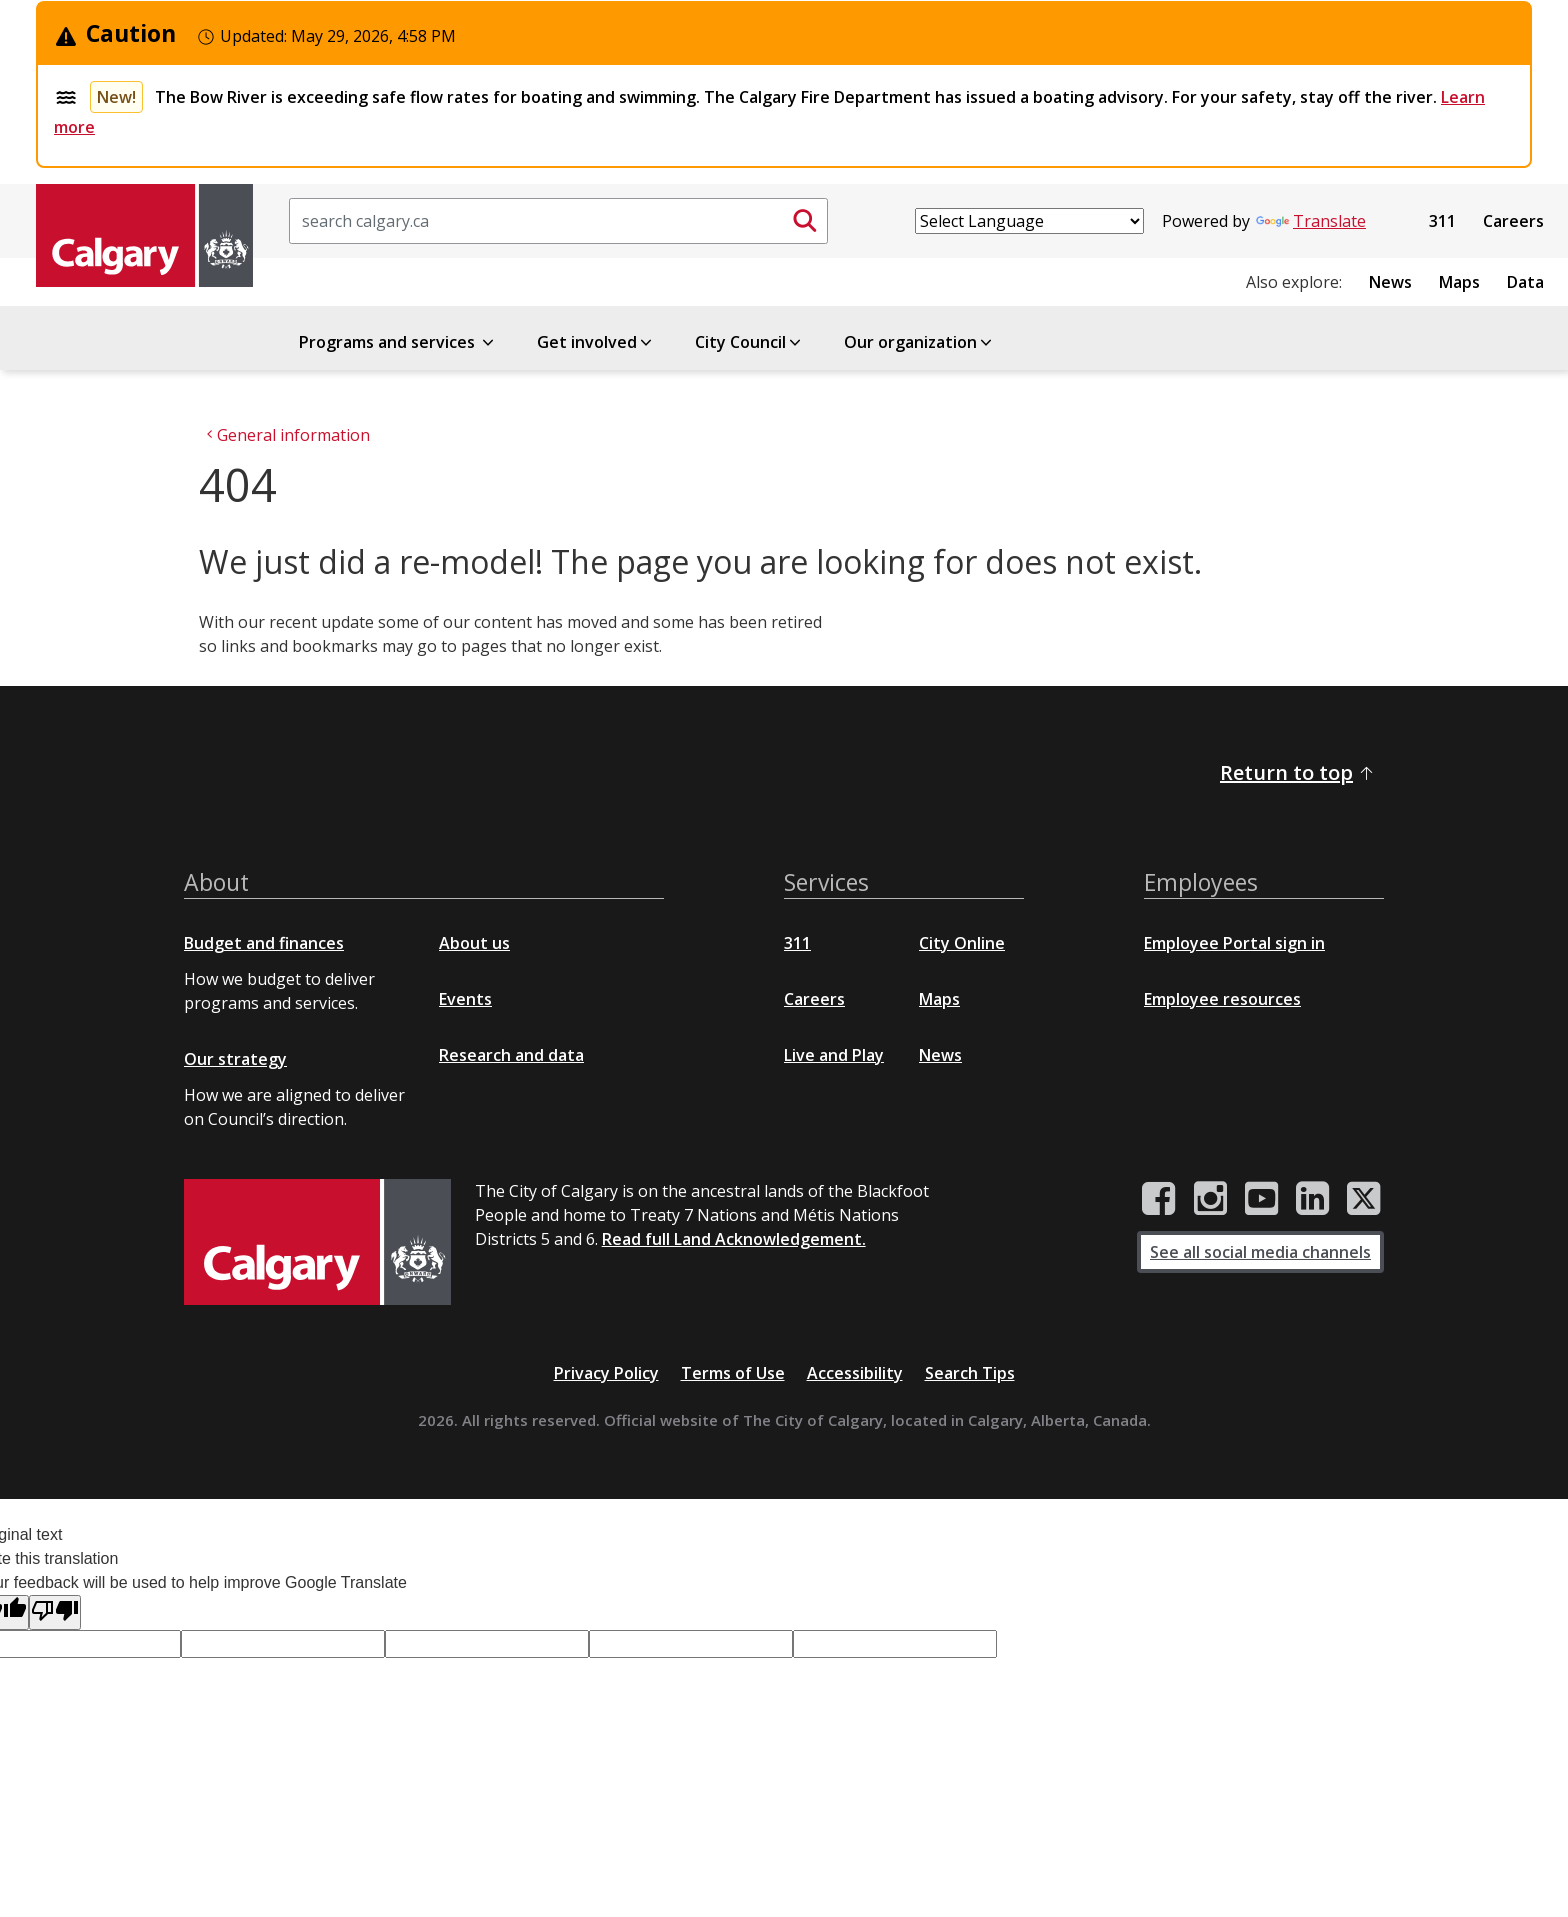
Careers (1513, 221)
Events (465, 999)
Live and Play (834, 1055)
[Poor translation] (55, 1612)
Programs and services (398, 342)
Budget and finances (264, 943)
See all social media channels (1260, 1252)
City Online (962, 943)
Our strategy (235, 1059)
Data (1525, 282)
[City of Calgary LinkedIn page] (1312, 1199)
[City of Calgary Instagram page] (1210, 1199)
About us (474, 943)
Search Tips (970, 1373)
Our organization (919, 342)
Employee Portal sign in (1234, 943)
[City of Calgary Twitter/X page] (1364, 1199)
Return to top (1297, 772)
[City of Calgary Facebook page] (1159, 1199)
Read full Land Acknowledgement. (734, 1239)
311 (1442, 221)
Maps (1459, 282)
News (1390, 282)
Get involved (596, 342)
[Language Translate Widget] (1029, 221)
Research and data (511, 1055)
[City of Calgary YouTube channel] (1261, 1199)
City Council (749, 342)
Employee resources (1222, 999)
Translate (1311, 221)
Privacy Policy (606, 1373)
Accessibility (855, 1373)
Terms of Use (733, 1373)
